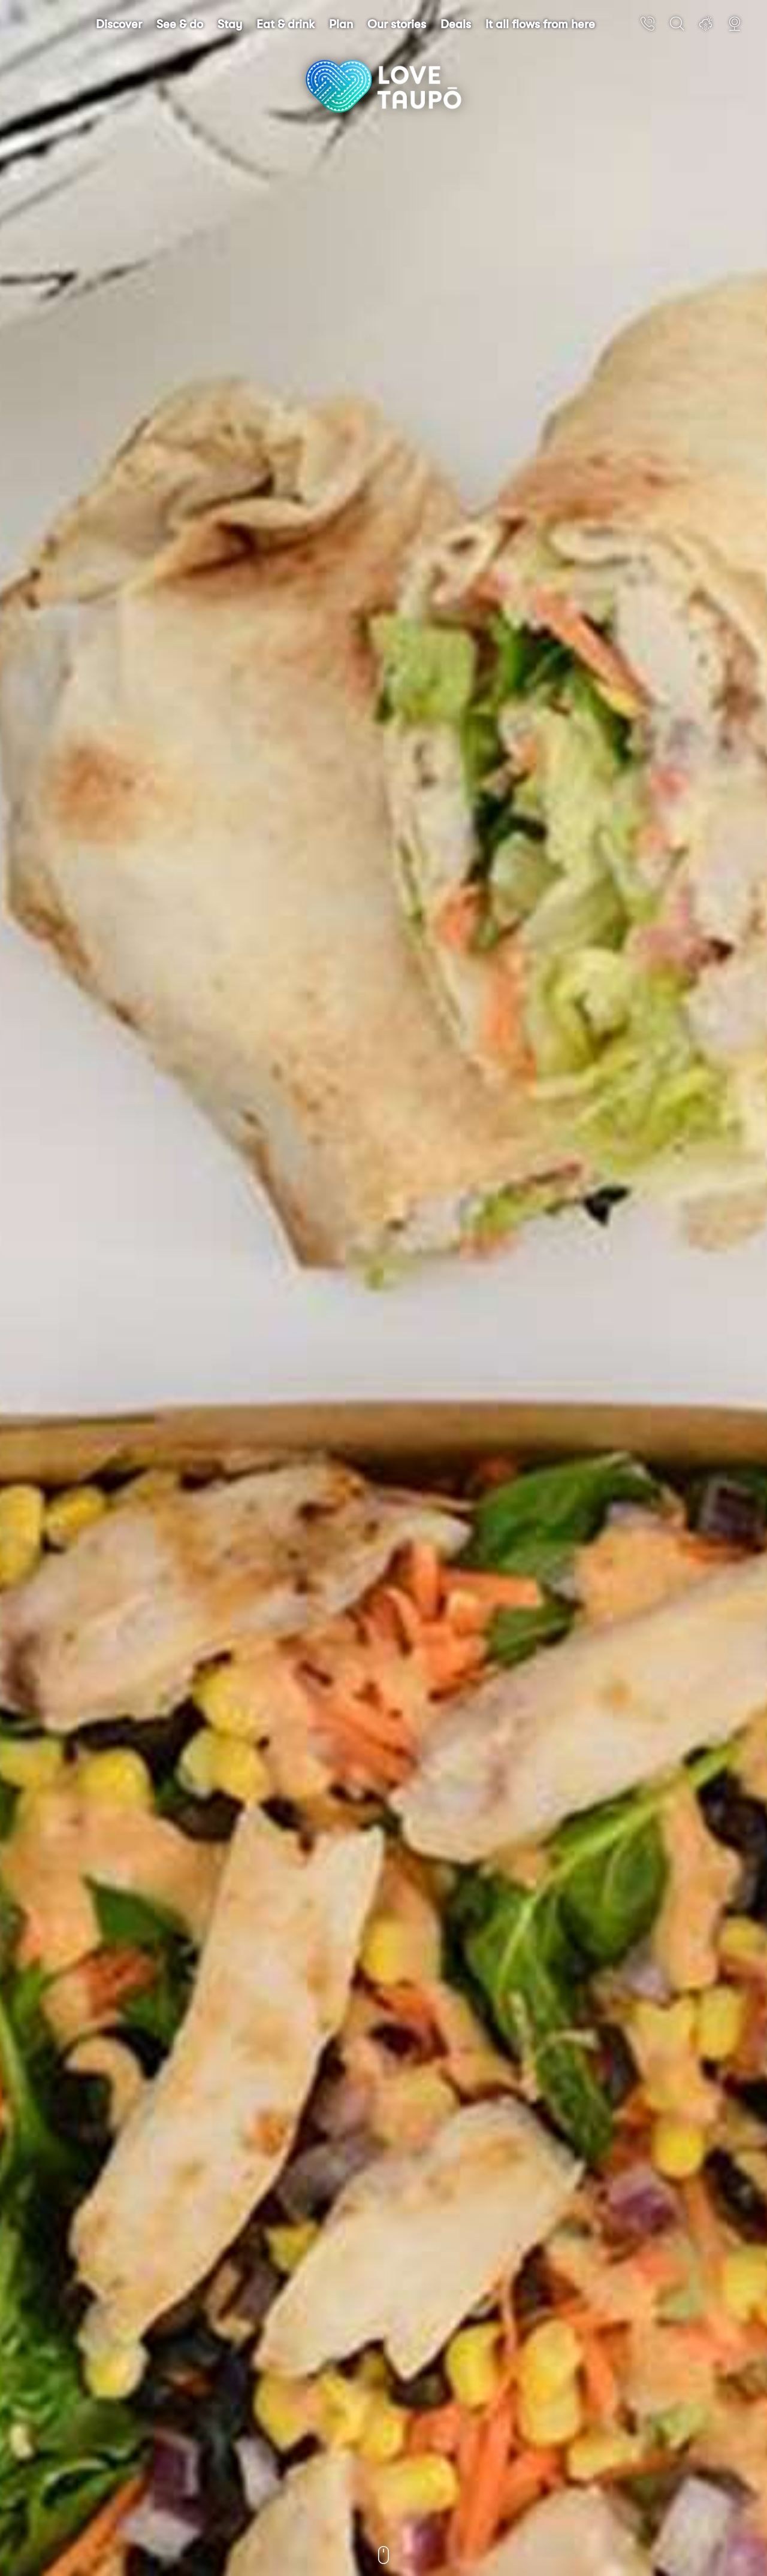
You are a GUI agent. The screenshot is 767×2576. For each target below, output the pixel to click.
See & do (179, 24)
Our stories (396, 24)
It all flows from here (540, 24)
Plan (341, 24)
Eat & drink (285, 24)
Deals (455, 24)
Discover (119, 24)
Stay (230, 24)
